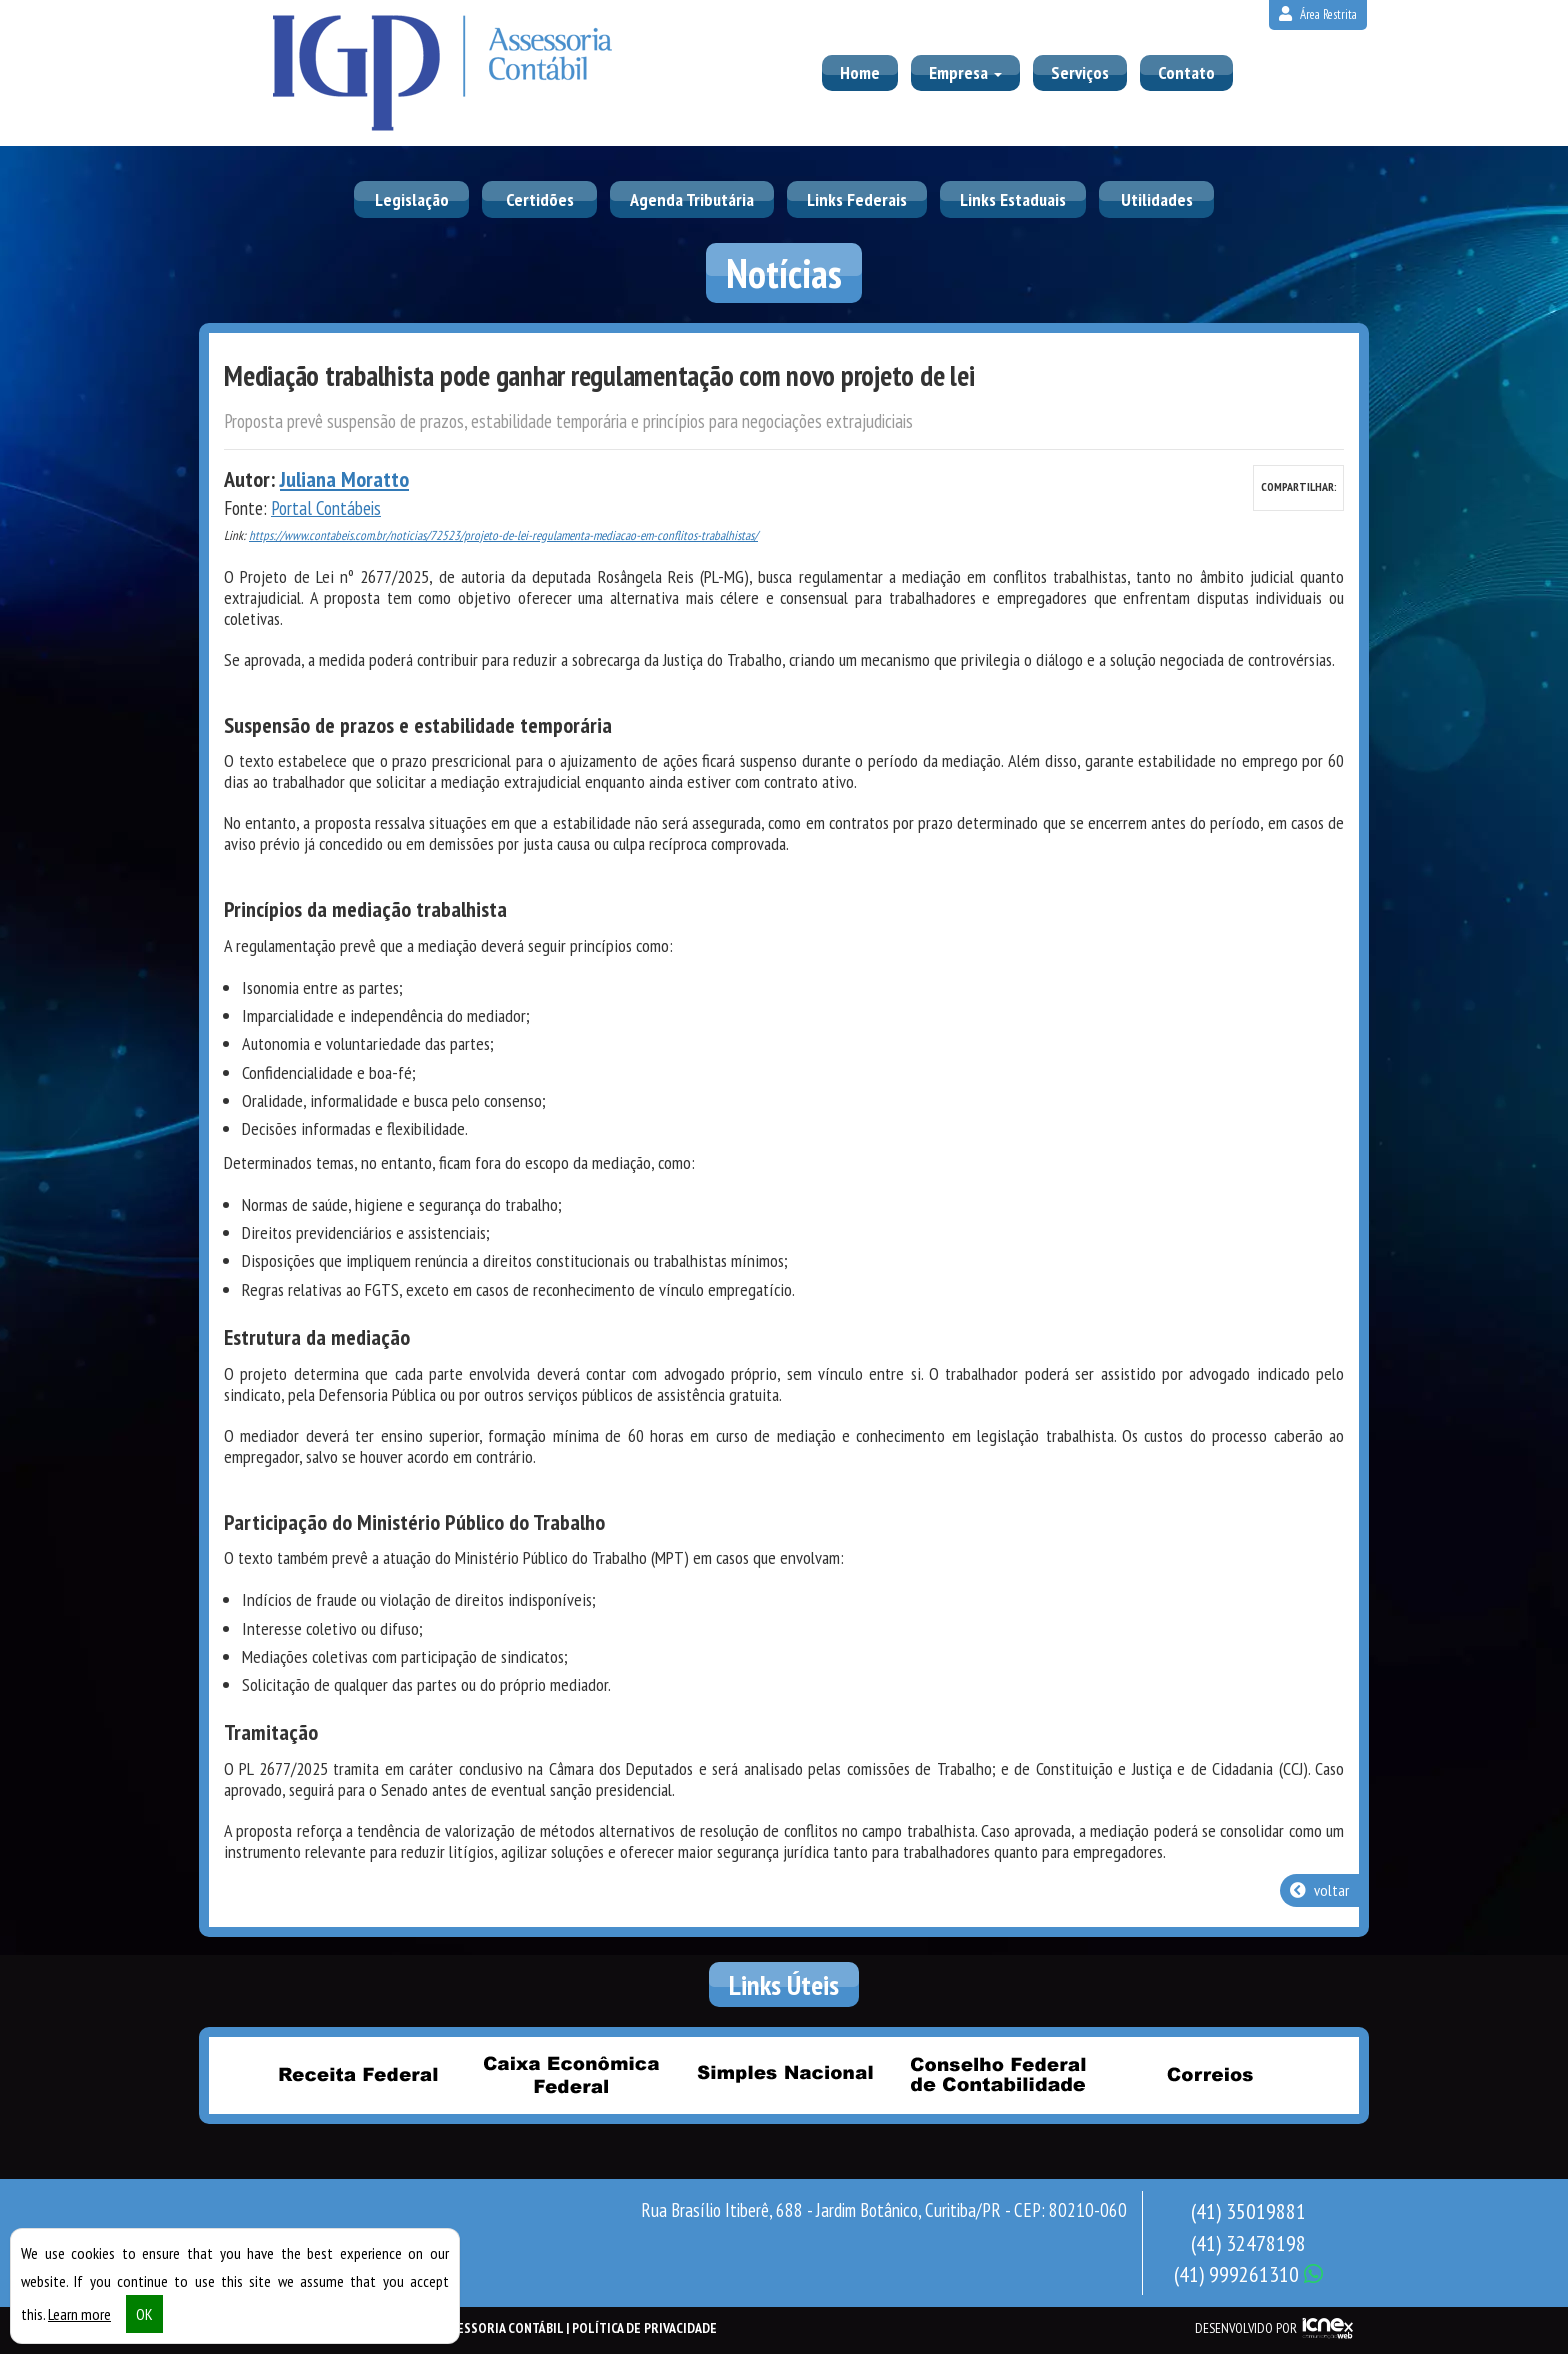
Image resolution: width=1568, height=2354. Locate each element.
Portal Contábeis (326, 508)
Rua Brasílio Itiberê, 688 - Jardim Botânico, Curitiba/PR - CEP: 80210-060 (884, 2210)
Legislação (412, 199)
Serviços (1080, 72)
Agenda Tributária (692, 199)
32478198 (1248, 2243)
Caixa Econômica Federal (571, 2074)
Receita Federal (358, 2074)
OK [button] (144, 2314)
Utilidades (1157, 199)
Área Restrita (1318, 14)
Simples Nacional (784, 2074)
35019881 (1248, 2211)
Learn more (79, 2314)
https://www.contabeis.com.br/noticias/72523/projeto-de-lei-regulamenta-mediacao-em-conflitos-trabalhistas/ (503, 535)
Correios (1210, 2074)
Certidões (540, 199)
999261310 (1248, 2274)
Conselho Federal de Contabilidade (997, 2074)
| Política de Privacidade (641, 2328)
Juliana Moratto (344, 479)
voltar (1319, 1890)
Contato (1186, 72)
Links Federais (857, 199)
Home (860, 72)
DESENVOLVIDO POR (1246, 2328)
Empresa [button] (965, 72)
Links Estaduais (1013, 199)
